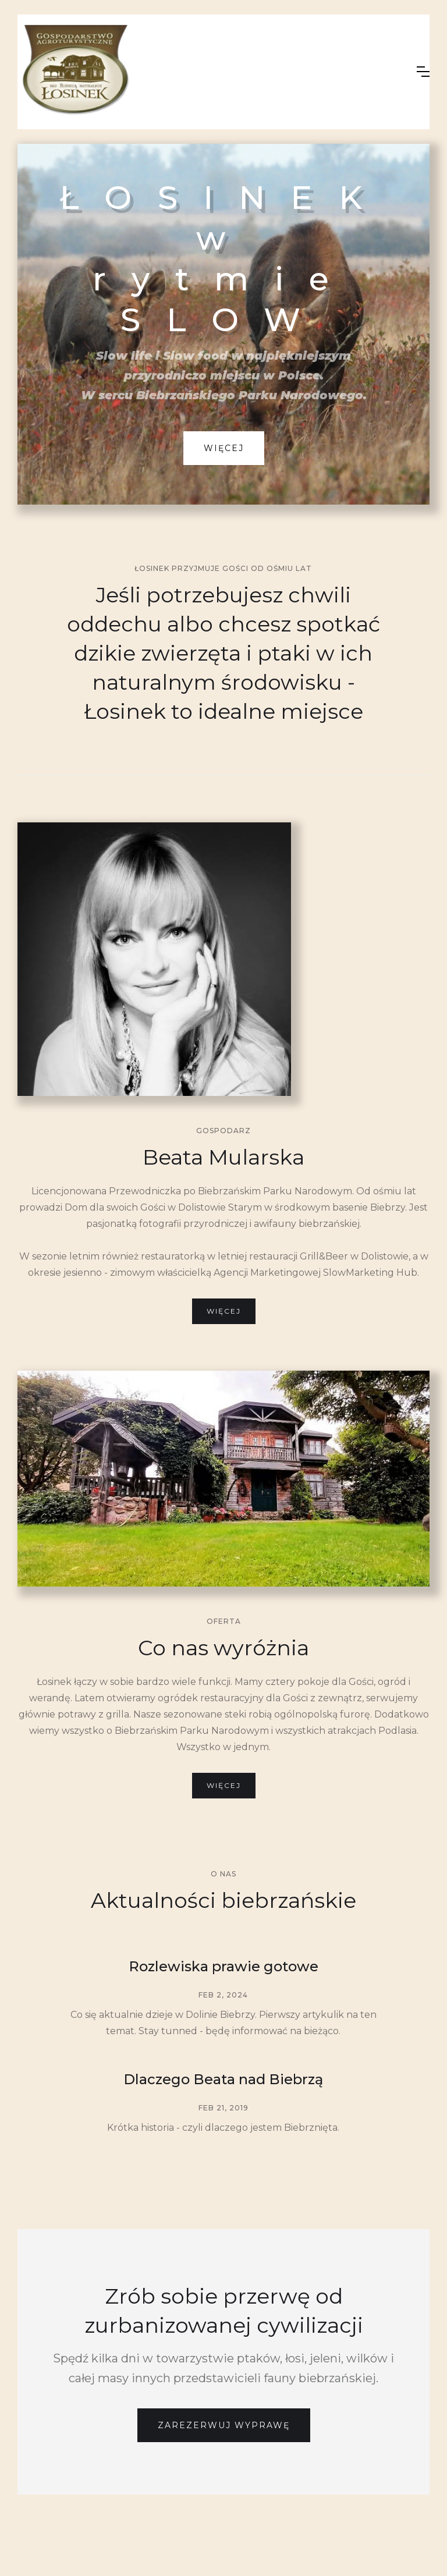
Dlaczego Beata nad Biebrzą (223, 2079)
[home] (208, 72)
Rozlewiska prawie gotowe (223, 1966)
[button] (423, 71)
